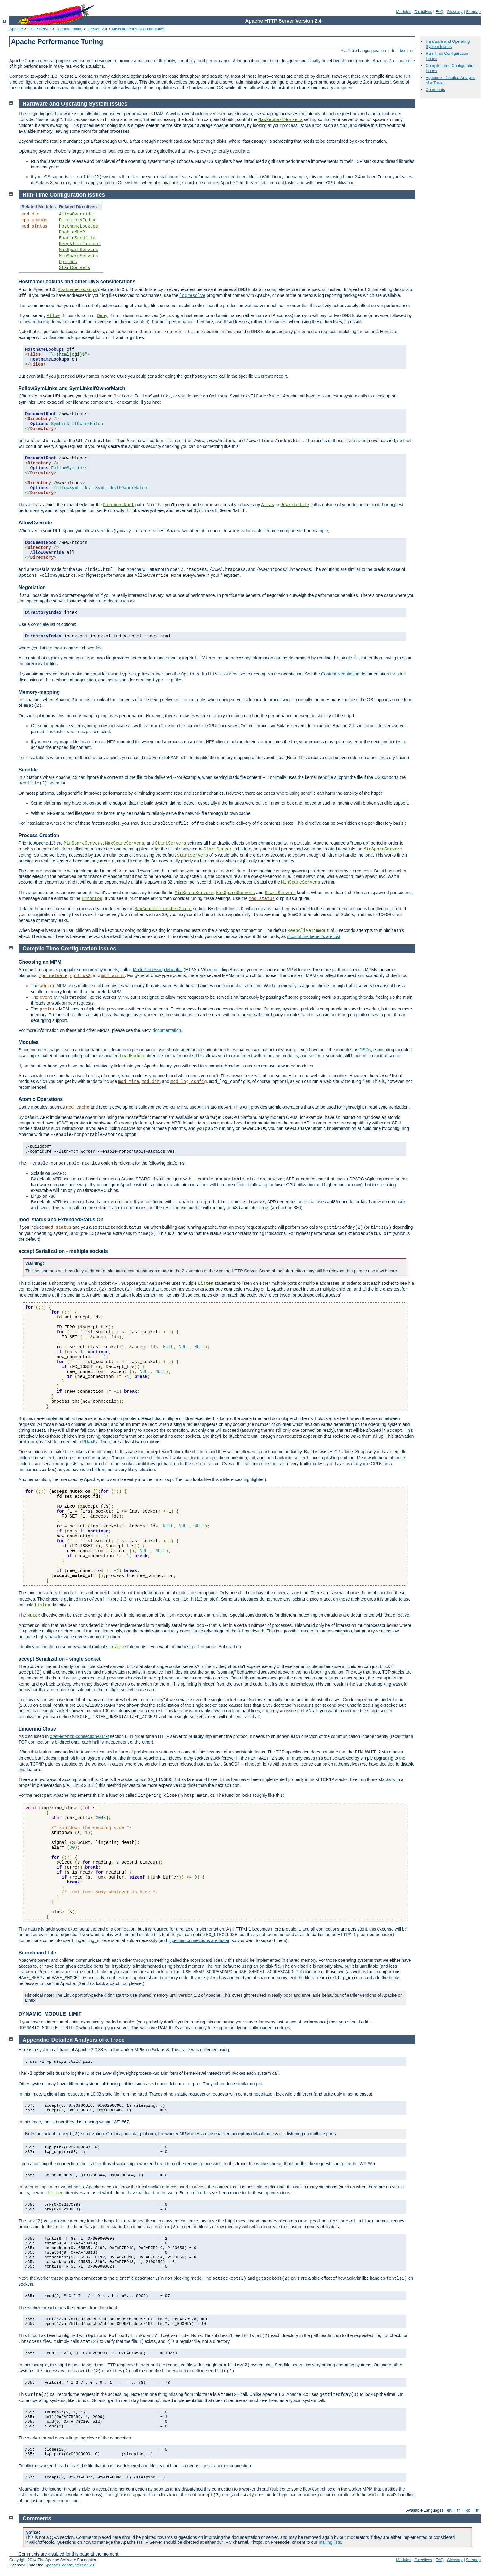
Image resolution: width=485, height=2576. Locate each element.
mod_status (34, 226)
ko (402, 50)
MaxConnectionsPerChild (163, 908)
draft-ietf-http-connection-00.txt (79, 1736)
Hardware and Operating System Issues (448, 44)
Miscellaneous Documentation (138, 29)
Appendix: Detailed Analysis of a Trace (74, 2040)
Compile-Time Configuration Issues (69, 948)
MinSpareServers (78, 256)
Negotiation (32, 587)
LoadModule (133, 1055)
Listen (205, 1283)
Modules (403, 11)
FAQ (440, 11)
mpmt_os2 (80, 975)
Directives (423, 11)
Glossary (454, 11)
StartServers (74, 267)
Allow (53, 315)
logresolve (192, 295)
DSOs (365, 1049)
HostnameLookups (78, 226)
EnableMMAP (72, 232)
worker (47, 986)
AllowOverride (76, 214)
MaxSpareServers (78, 249)
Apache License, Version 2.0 (69, 2565)
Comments (435, 89)
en (383, 50)
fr (393, 50)
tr (411, 50)
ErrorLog (92, 898)
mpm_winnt (113, 975)
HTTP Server (39, 29)
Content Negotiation (340, 673)
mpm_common (34, 220)
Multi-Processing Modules (157, 969)
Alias (267, 504)
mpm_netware (53, 975)
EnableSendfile (77, 238)
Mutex (33, 1615)
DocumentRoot (118, 504)
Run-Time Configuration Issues (64, 195)
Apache (16, 29)
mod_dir (30, 214)
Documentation (68, 29)
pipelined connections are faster (198, 1940)
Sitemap (473, 11)
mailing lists (330, 2542)
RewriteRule (295, 504)
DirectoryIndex (77, 220)
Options (68, 261)
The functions (32, 1592)
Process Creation (39, 835)
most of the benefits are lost (313, 936)
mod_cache (77, 1107)
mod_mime (128, 1081)
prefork (49, 1009)
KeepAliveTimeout (80, 243)
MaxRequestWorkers (281, 119)
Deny (102, 315)
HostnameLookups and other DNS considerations (77, 281)
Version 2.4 (97, 29)
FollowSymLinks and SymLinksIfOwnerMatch (72, 388)
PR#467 (90, 1441)
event (46, 997)
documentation (166, 1030)
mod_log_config (188, 1081)
